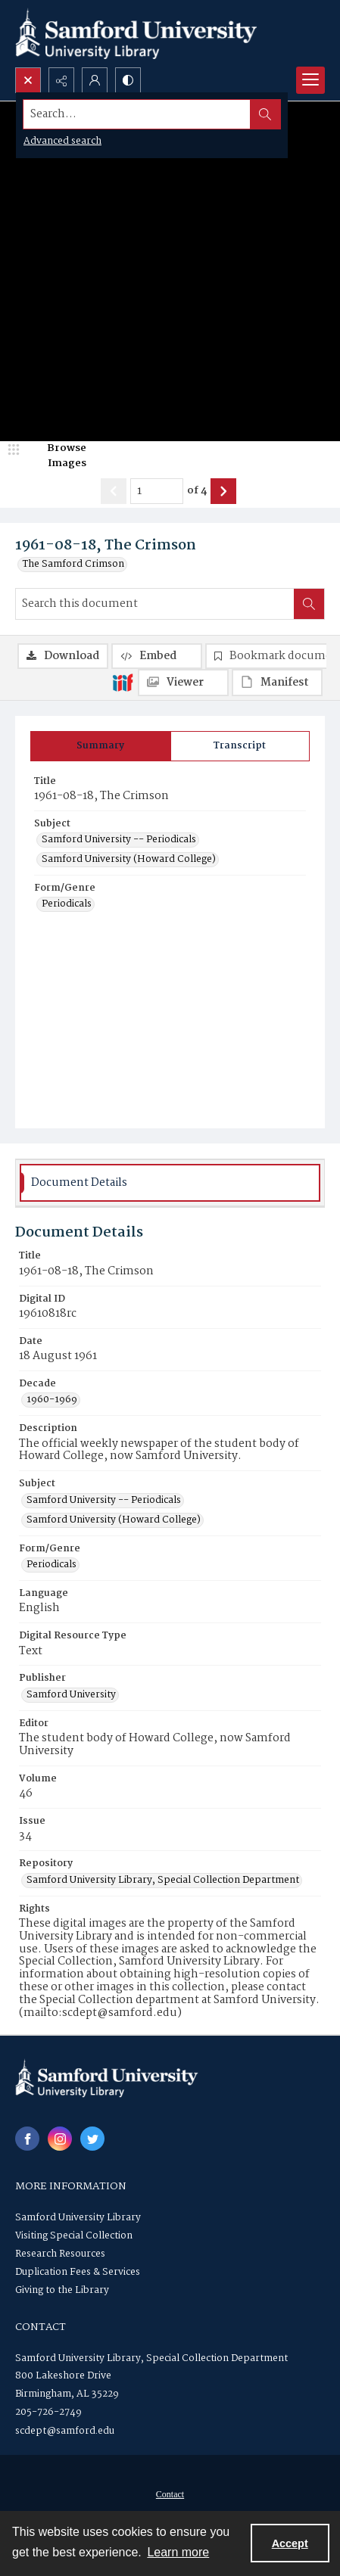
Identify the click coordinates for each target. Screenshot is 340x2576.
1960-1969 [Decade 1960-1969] (52, 1400)
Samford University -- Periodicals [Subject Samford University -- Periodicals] (119, 840)
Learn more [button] (178, 2552)
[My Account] (95, 80)
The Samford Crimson (73, 564)
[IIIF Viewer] (183, 682)
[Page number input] (156, 491)
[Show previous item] (113, 491)
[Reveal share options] (61, 80)
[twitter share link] (92, 2138)
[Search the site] (137, 114)
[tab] (100, 746)
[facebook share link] (27, 2138)
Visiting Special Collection (74, 2236)
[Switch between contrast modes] (128, 80)
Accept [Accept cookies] (290, 2543)
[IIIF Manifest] (277, 682)
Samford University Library (78, 2218)
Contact (170, 2494)
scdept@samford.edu (64, 2431)
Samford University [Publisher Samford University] (71, 1695)
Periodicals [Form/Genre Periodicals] (67, 904)
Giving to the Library (62, 2290)
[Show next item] (223, 491)
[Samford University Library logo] (136, 34)
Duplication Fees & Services (77, 2272)
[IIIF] (123, 682)
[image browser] (57, 456)
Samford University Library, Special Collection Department (151, 2358)
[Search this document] (155, 604)
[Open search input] (28, 80)
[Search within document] (309, 604)
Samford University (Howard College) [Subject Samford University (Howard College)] (129, 859)
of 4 (197, 491)
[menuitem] (170, 2494)
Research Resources (60, 2254)
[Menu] (310, 80)
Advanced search (62, 141)
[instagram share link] (60, 2138)
